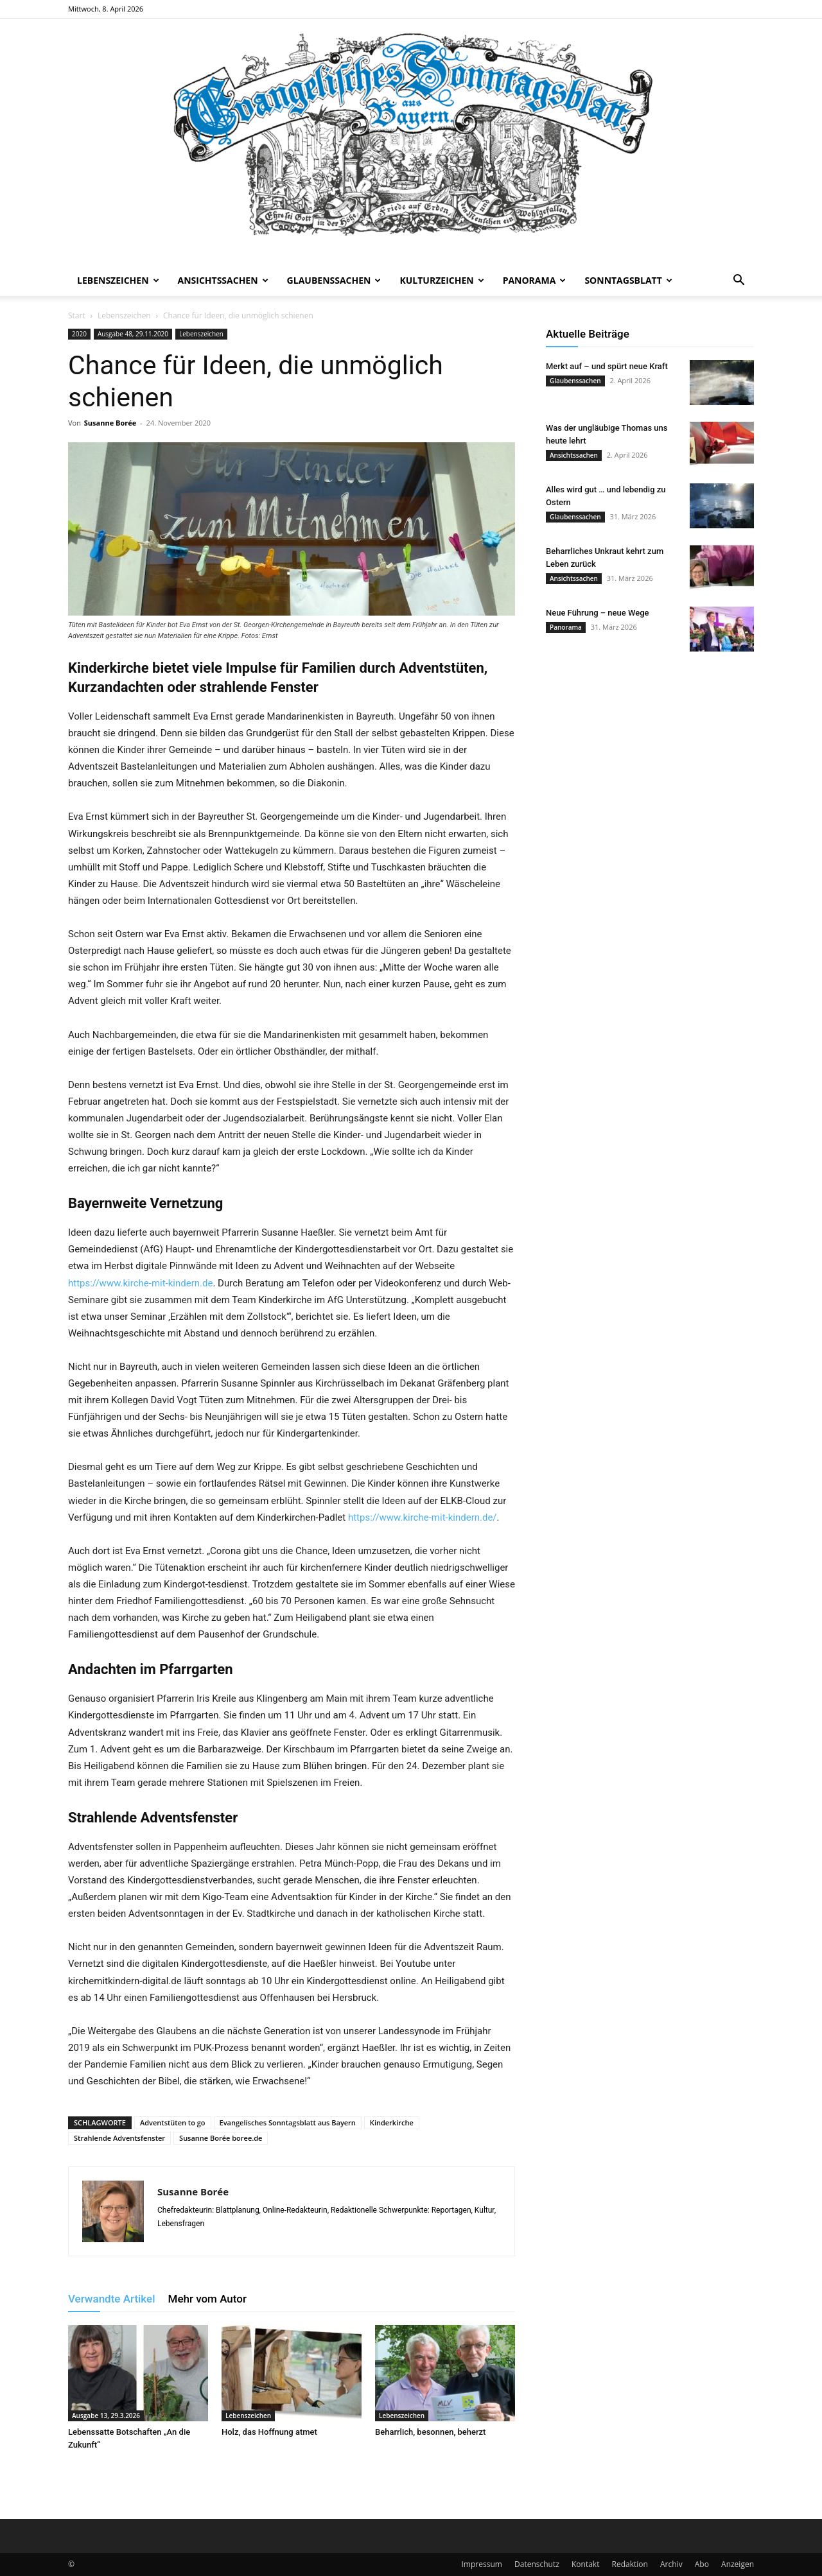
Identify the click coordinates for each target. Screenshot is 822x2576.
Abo (702, 2564)
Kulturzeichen (441, 280)
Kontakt (585, 2564)
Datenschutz (536, 2564)
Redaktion (630, 2564)
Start (76, 315)
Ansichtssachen (223, 280)
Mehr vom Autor (207, 2298)
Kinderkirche (392, 2122)
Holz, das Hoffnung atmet (269, 2432)
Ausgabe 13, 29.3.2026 (106, 2415)
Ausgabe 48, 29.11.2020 (133, 333)
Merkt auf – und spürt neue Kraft (607, 366)
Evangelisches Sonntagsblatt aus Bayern (288, 2122)
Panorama (534, 280)
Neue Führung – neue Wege (597, 613)
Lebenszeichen (118, 280)
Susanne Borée (110, 423)
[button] (738, 281)
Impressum (482, 2564)
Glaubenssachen (334, 280)
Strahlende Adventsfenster (119, 2138)
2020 (79, 333)
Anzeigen (737, 2564)
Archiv (671, 2564)
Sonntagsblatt (628, 280)
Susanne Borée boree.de (220, 2138)
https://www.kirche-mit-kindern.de (140, 1283)
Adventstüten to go (173, 2122)
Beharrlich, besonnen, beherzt (430, 2432)
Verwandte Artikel (111, 2298)
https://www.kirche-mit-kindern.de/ (422, 1517)
